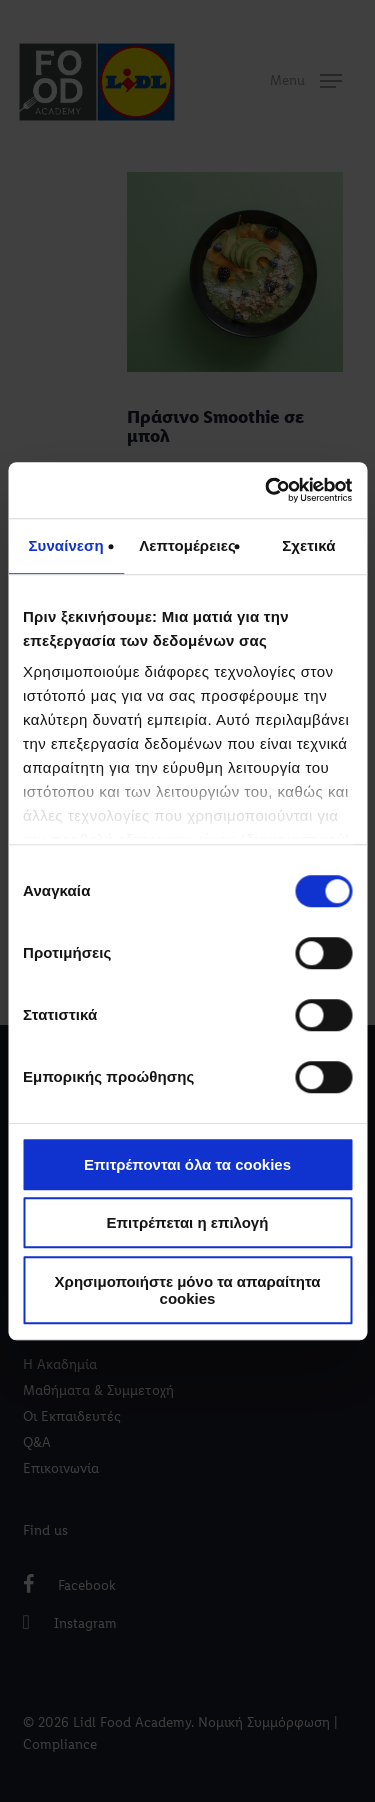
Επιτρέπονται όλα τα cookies (187, 1164)
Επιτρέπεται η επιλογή (188, 1222)
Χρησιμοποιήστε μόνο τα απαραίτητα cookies (188, 1290)
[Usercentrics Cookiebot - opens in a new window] (267, 490)
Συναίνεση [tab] (65, 545)
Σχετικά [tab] (308, 545)
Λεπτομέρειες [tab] (187, 545)
